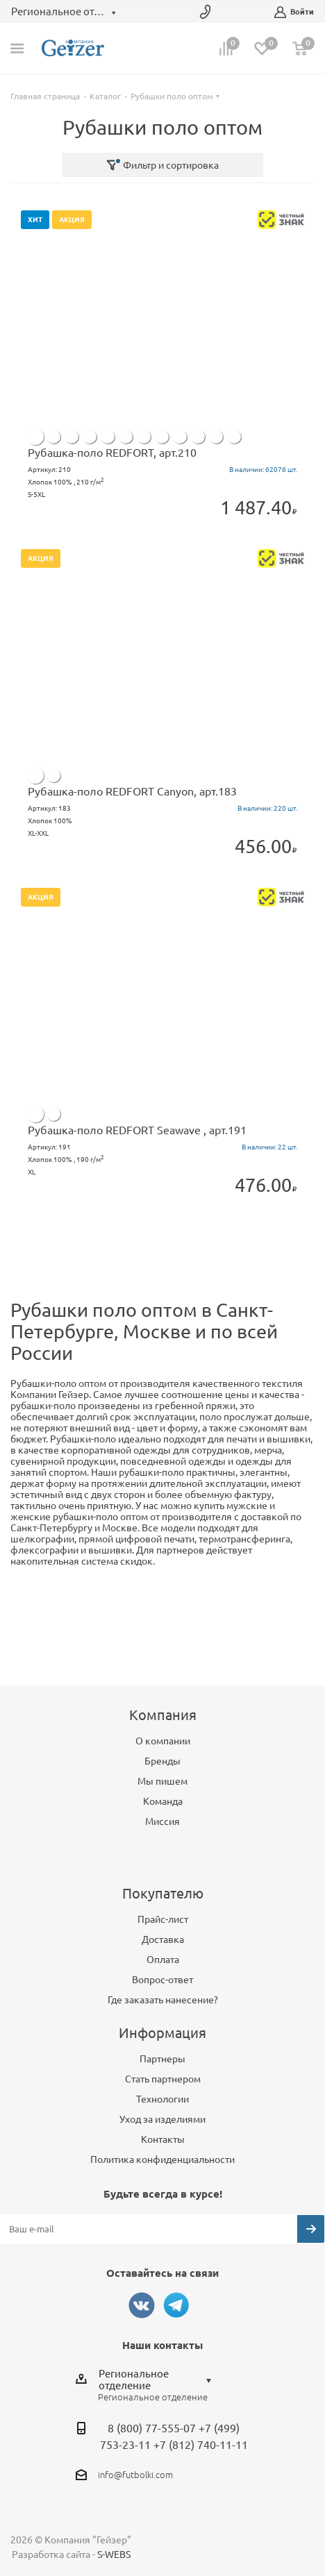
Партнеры (162, 2058)
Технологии (162, 2099)
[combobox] (158, 2379)
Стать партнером (163, 2079)
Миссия (162, 1821)
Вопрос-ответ (162, 1979)
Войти (294, 12)
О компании (162, 1740)
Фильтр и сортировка (162, 165)
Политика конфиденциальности (162, 2159)
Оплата (163, 1959)
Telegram (176, 2305)
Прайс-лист (163, 1919)
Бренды (162, 1761)
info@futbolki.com (135, 2475)
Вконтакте (142, 2305)
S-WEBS (114, 2554)
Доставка (163, 1939)
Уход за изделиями (162, 2119)
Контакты (163, 2139)
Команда (163, 1801)
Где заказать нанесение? (163, 1999)
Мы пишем (163, 1781)
